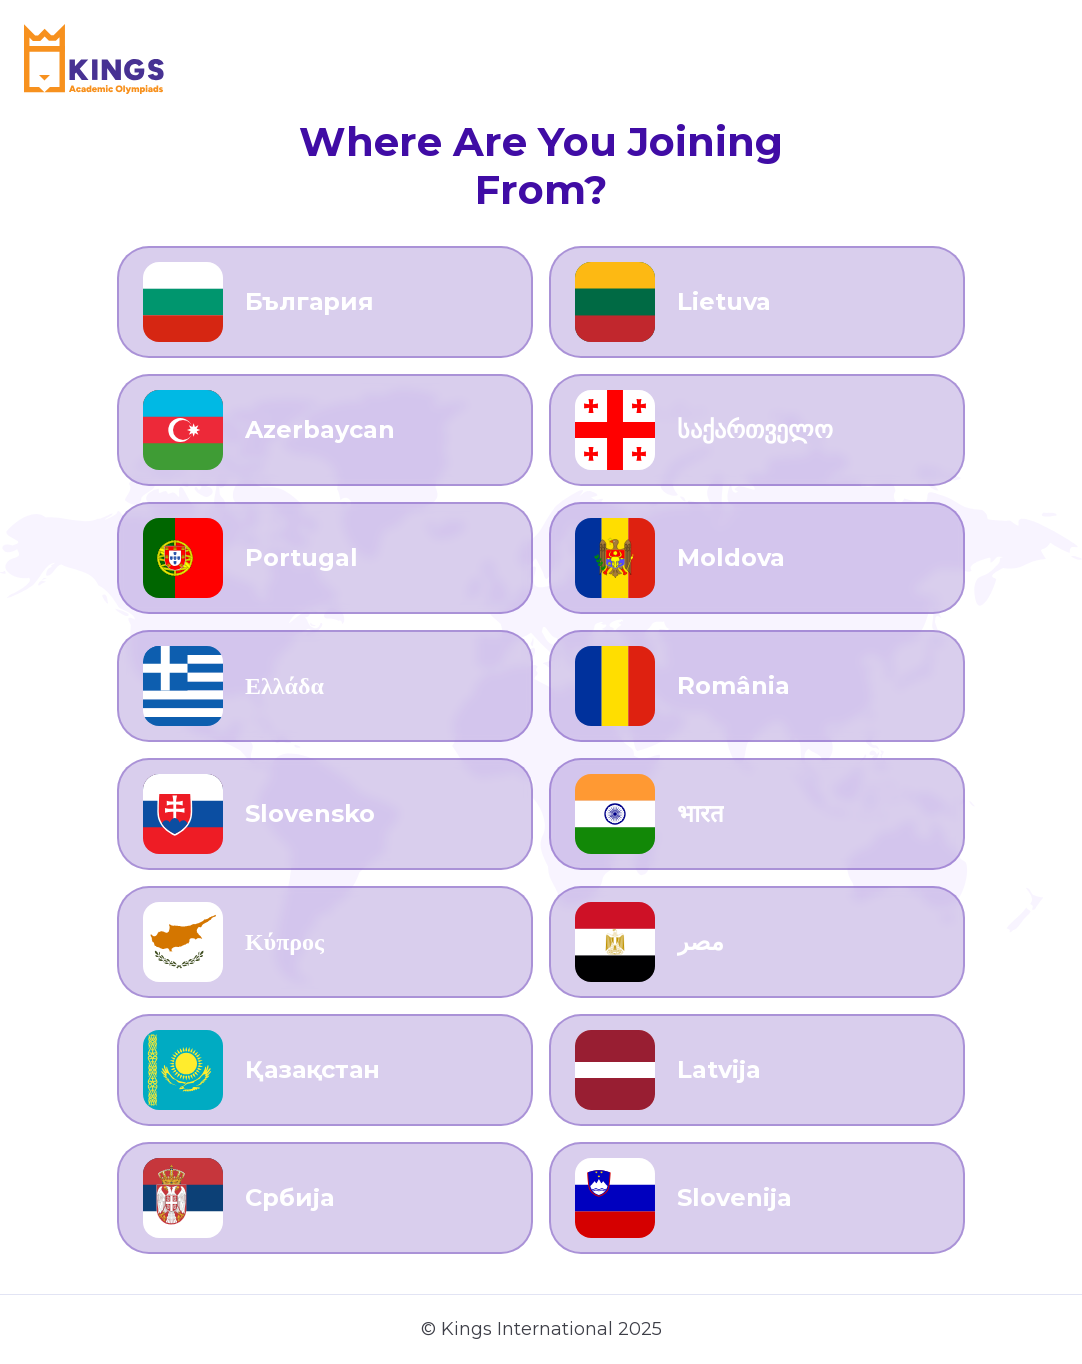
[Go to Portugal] (325, 558)
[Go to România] (757, 686)
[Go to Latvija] (757, 1070)
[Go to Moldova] (757, 558)
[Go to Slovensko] (325, 814)
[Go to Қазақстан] (325, 1070)
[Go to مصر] (757, 942)
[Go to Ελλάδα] (325, 686)
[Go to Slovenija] (757, 1198)
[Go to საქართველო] (757, 430)
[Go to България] (325, 302)
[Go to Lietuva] (757, 302)
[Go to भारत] (757, 814)
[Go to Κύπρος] (325, 942)
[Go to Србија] (325, 1198)
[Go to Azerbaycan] (325, 430)
